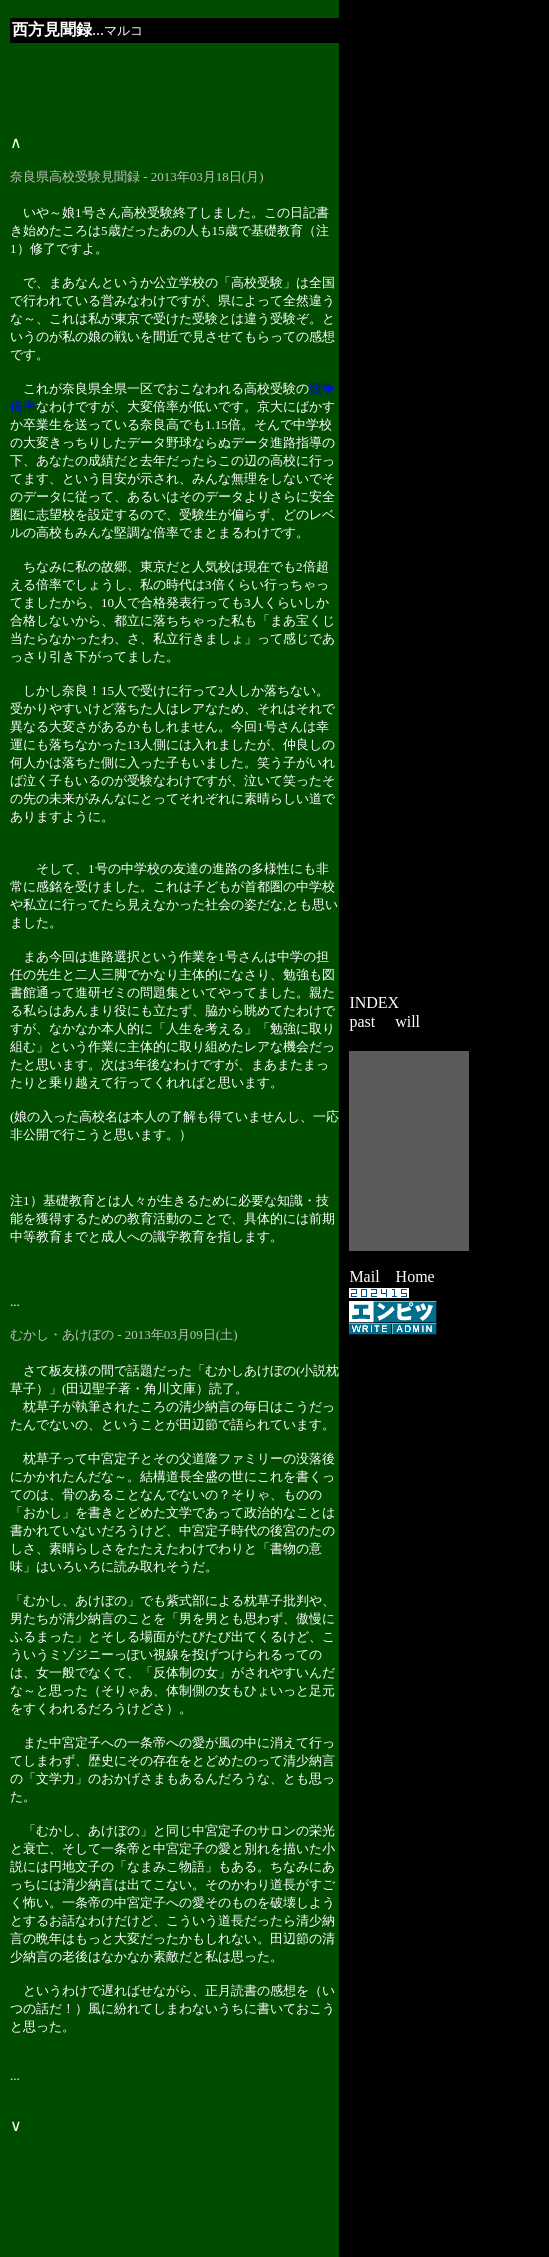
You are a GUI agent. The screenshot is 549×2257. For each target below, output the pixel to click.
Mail (364, 1276)
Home (415, 1276)
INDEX (374, 1002)
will (407, 1021)
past (362, 1021)
